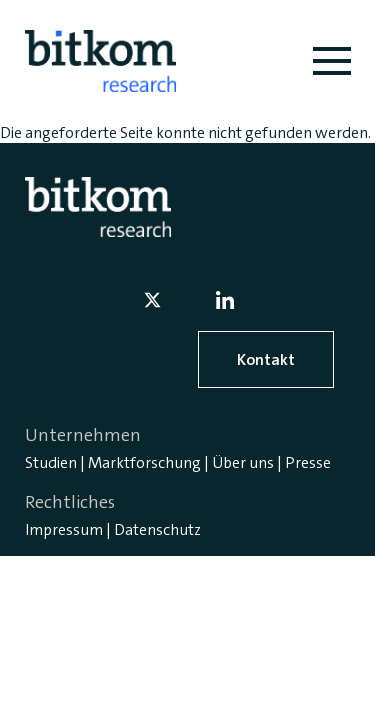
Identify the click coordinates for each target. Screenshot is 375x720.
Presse (308, 462)
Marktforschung (144, 462)
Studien (51, 462)
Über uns (243, 462)
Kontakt (266, 359)
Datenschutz (157, 529)
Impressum (64, 529)
